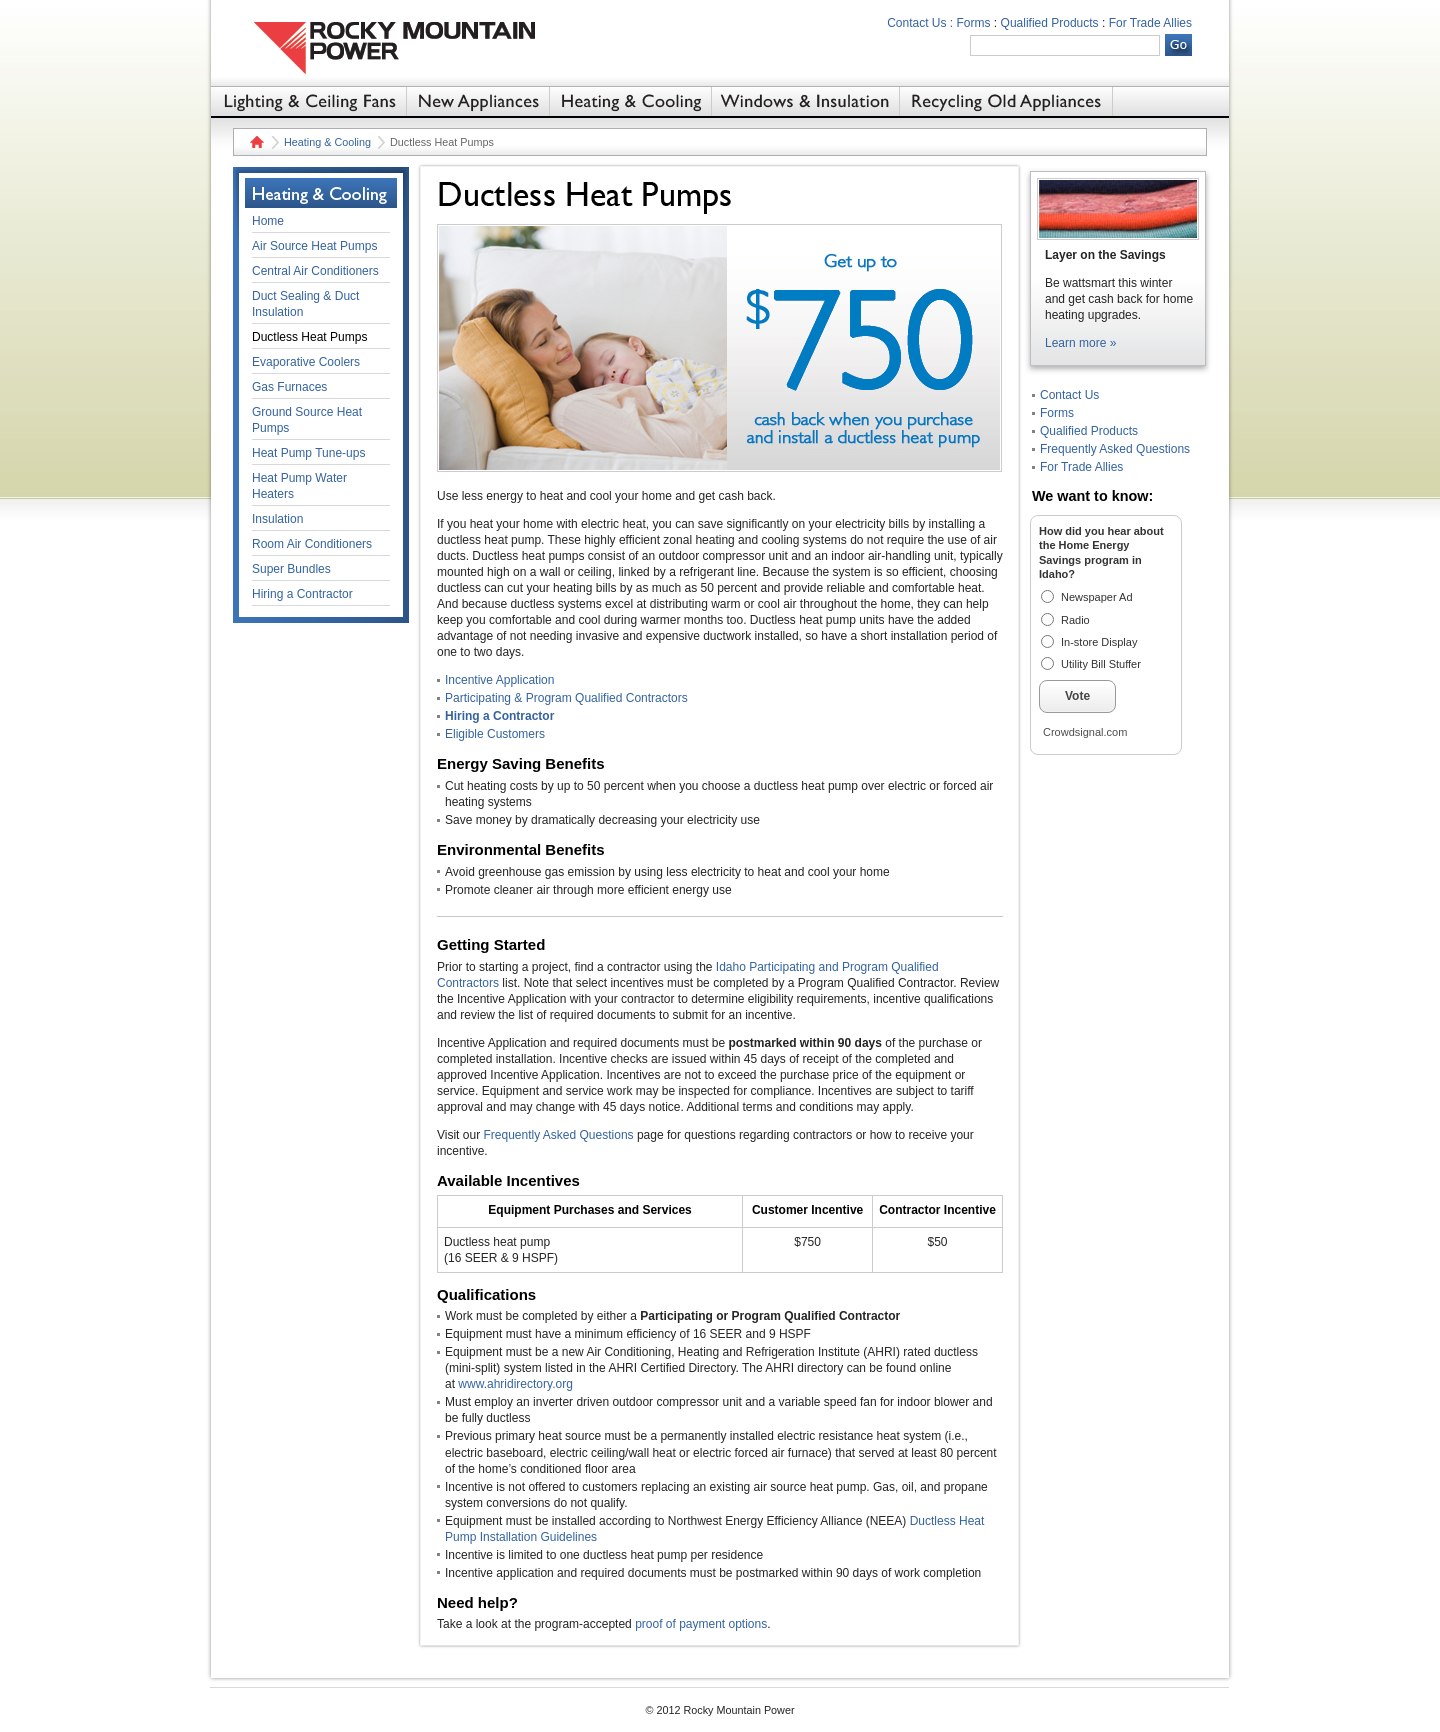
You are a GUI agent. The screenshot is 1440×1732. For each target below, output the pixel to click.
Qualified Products (1050, 23)
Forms (974, 23)
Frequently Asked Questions (558, 1135)
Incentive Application (499, 680)
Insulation (277, 519)
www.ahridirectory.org (515, 1384)
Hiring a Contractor (499, 716)
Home (254, 142)
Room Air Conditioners (312, 544)
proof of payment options (701, 1624)
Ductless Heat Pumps (309, 337)
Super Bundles (291, 569)
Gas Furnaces (289, 387)
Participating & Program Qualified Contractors (566, 698)
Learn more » (1080, 343)
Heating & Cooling (327, 142)
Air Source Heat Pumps (314, 246)
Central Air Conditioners (315, 271)
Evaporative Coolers (306, 362)
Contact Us (1069, 395)
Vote (1077, 696)
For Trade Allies (1150, 23)
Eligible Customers (495, 734)
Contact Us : (920, 23)
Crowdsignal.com (1085, 732)
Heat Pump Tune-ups (308, 453)
